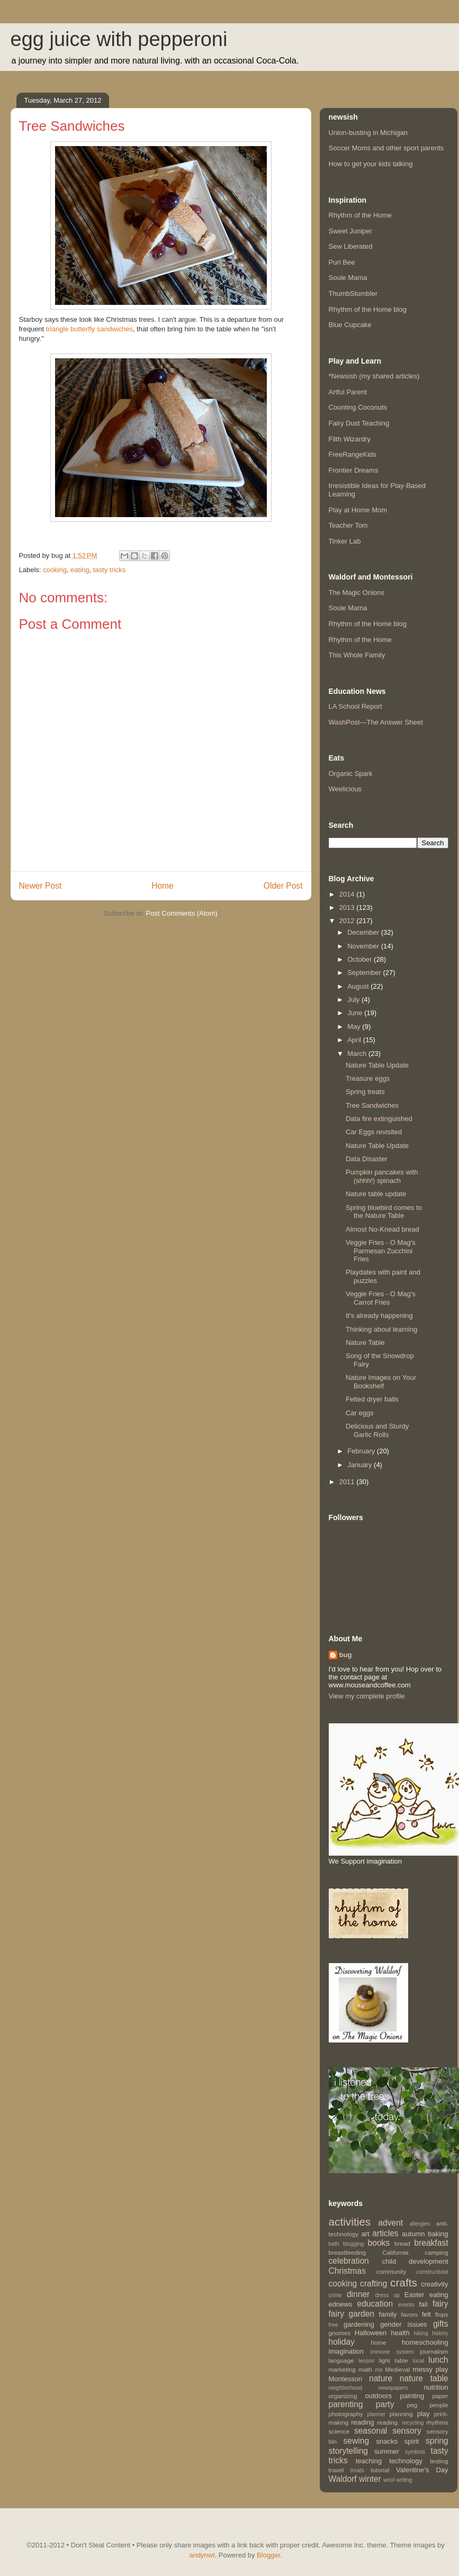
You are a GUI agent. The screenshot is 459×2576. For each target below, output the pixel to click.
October (360, 959)
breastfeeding (347, 2252)
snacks (387, 2441)
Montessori (346, 2379)
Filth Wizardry (350, 439)
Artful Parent (348, 392)
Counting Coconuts (358, 407)
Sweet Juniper (350, 231)
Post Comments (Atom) (182, 913)
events (406, 2305)
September (365, 973)
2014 (348, 894)
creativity (434, 2284)
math (365, 2369)
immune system (392, 2352)
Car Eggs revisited (374, 1132)
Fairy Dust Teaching (359, 423)
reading (362, 2422)
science (339, 2431)
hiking (421, 2333)
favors (409, 2314)
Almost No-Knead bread (382, 1229)
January (360, 1465)
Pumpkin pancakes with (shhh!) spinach (382, 1176)
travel (336, 2469)
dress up (387, 2295)
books (379, 2242)
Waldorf (343, 2478)
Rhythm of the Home (360, 215)
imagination (346, 2351)
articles (385, 2233)
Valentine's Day (422, 2470)
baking (438, 2234)
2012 (348, 921)
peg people (427, 2404)
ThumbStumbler (353, 293)
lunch (438, 2359)
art (365, 2234)
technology (405, 2461)
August (359, 986)
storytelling (348, 2450)
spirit (411, 2441)
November (364, 946)
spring (437, 2440)
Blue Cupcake (350, 325)
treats (357, 2470)
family (388, 2314)
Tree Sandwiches (372, 1105)
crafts (403, 2282)
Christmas (347, 2270)
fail (423, 2304)
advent (390, 2222)
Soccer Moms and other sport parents (386, 148)
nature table (424, 2378)
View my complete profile (367, 1696)
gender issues (403, 2324)
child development (415, 2261)
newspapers (393, 2388)
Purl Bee (342, 262)
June (355, 1013)
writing (404, 2480)
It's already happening (379, 1315)
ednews (341, 2304)
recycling (413, 2423)
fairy (440, 2303)
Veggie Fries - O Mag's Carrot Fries (381, 1298)
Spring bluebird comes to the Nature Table (384, 1212)
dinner (358, 2294)
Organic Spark (351, 774)
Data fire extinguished (379, 1119)
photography (346, 2413)
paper (440, 2395)
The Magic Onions (357, 592)
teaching (369, 2461)
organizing (343, 2395)
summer (386, 2451)
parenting (346, 2404)
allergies (420, 2224)
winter (370, 2478)
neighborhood (346, 2388)
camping (436, 2252)
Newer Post (40, 885)
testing (439, 2460)
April (355, 1040)
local (418, 2361)
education (375, 2303)
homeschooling (425, 2342)
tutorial (380, 2469)
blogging (353, 2244)
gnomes (340, 2332)
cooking (55, 570)
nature (380, 2378)
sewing (357, 2440)
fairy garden (352, 2313)
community (391, 2271)
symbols (415, 2452)
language (341, 2360)
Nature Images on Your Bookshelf (381, 1381)
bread (402, 2243)
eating (79, 570)
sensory (406, 2430)
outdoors (378, 2396)
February (362, 1451)
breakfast (431, 2242)
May (354, 1027)
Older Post (283, 885)
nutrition (436, 2387)
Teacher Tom (348, 525)
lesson (366, 2361)
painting (412, 2396)
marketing (342, 2369)
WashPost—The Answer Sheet (376, 722)
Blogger (268, 2555)
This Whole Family (357, 655)
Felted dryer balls (372, 1399)
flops (441, 2314)
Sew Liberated (351, 246)
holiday (342, 2341)
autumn (413, 2234)
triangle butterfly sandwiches (89, 329)
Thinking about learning (381, 1329)
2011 (348, 1482)
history (440, 2333)
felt (426, 2314)
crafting (373, 2283)
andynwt (201, 2555)
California (395, 2252)
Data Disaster (367, 1159)
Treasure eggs (368, 1078)
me (378, 2370)
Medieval (397, 2369)
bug (345, 1655)
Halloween (371, 2333)
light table (393, 2360)
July (354, 1000)
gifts (440, 2323)
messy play (430, 2369)
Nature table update (376, 1194)
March (357, 1053)
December (364, 932)
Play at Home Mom (358, 510)
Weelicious (345, 789)
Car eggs (360, 1413)
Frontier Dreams (354, 470)
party (385, 2404)
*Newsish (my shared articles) (374, 376)
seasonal (370, 2430)
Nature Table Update (377, 1065)
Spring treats (365, 1092)
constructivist (432, 2272)
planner (376, 2414)
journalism (434, 2351)
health (400, 2333)
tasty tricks (109, 570)
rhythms (437, 2422)
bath (334, 2244)
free (333, 2325)
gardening (359, 2324)
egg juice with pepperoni (119, 39)
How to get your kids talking (371, 164)
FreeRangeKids (352, 454)
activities (350, 2222)
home (378, 2342)
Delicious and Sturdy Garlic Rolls (377, 1430)
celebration (349, 2260)
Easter (414, 2295)
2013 (348, 907)
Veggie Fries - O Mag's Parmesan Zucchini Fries (381, 1251)
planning (401, 2413)
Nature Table (365, 1342)
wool (388, 2480)
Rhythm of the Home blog (368, 309)
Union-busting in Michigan (368, 133)
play (423, 2414)
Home (162, 885)
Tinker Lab (345, 541)
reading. (388, 2422)
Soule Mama (348, 278)
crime (335, 2295)
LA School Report (355, 706)
